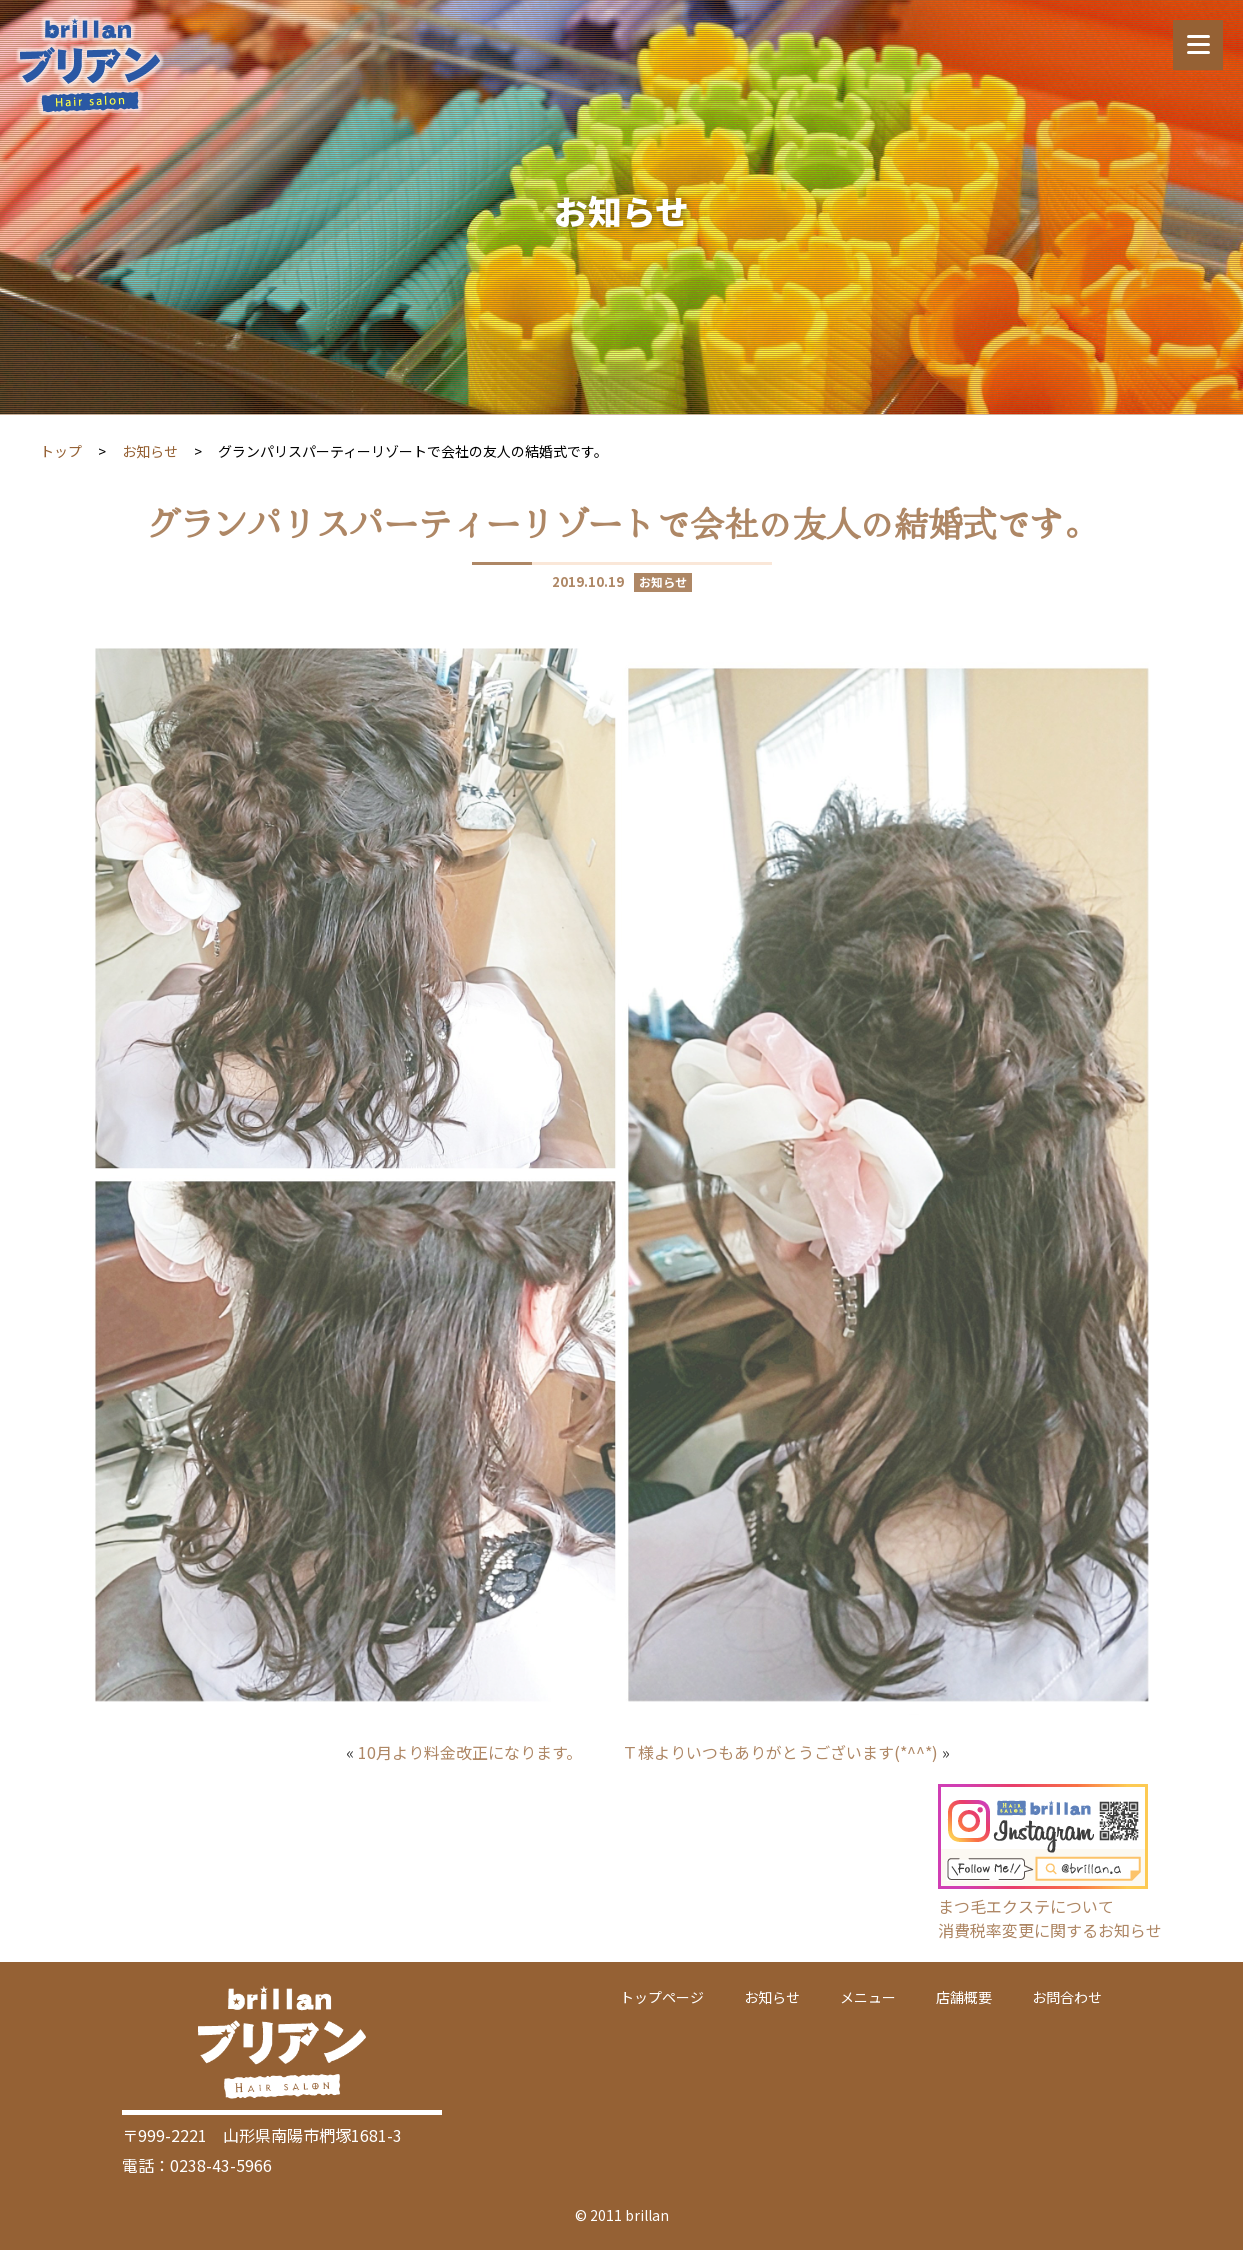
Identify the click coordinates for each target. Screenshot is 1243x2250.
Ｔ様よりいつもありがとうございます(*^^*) (780, 1752)
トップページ (662, 1997)
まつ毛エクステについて (1026, 1906)
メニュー (868, 1997)
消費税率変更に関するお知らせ (1050, 1930)
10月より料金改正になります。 (470, 1752)
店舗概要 (964, 1997)
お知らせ (150, 451)
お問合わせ (1067, 1997)
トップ (61, 451)
